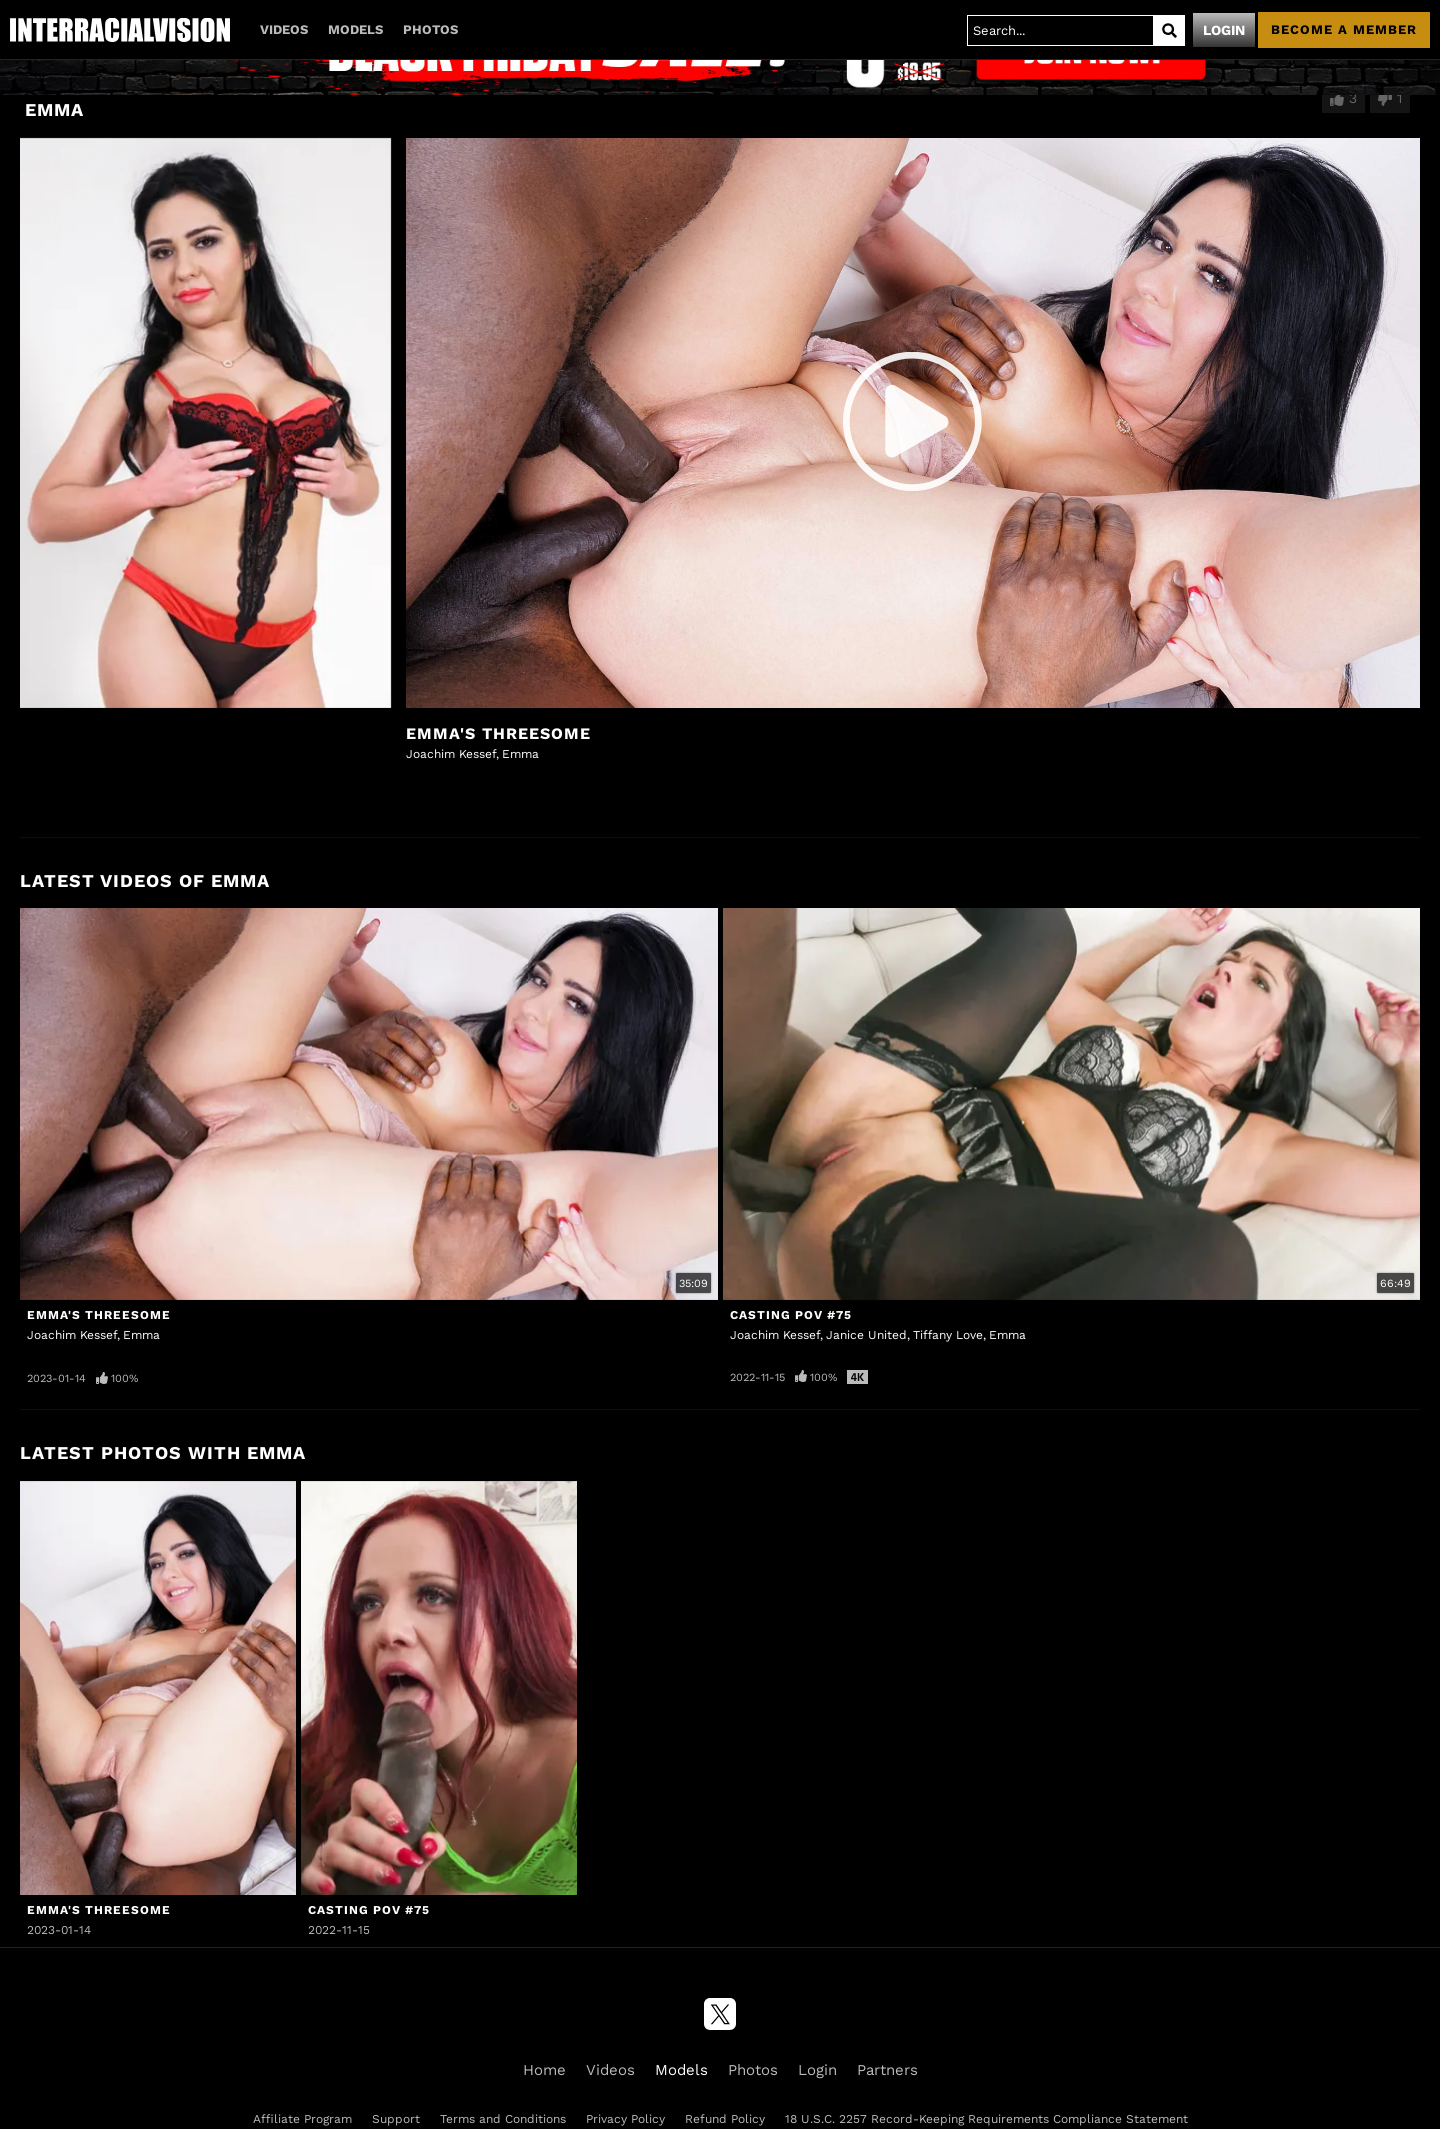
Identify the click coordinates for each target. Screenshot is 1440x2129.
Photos (430, 29)
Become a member (1344, 29)
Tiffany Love (948, 1335)
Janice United (866, 1335)
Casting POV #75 (791, 1315)
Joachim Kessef (451, 754)
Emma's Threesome (498, 733)
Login (1224, 30)
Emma (520, 754)
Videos (284, 29)
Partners (887, 2070)
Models (355, 29)
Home (544, 2070)
